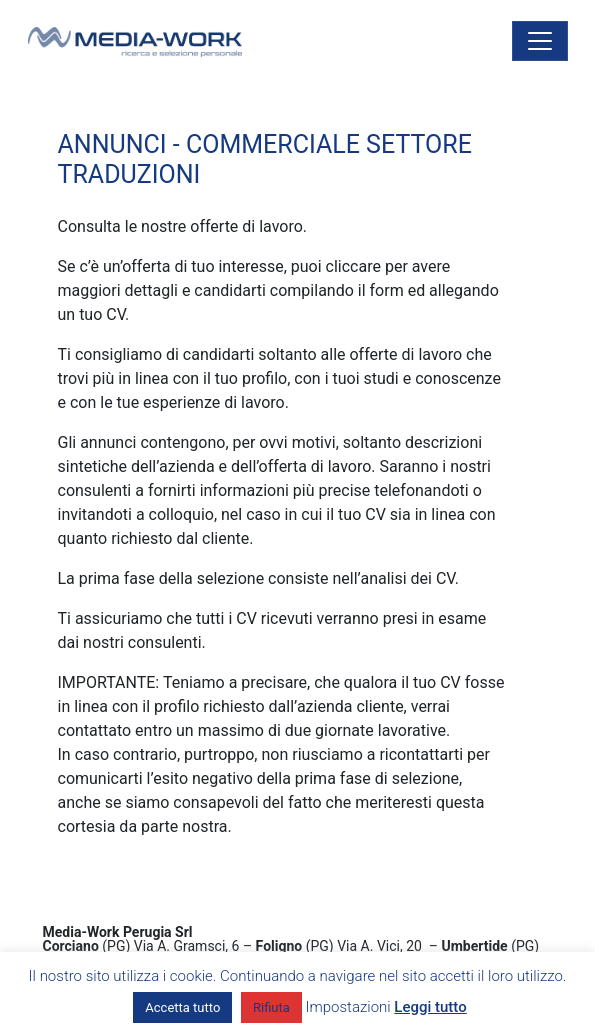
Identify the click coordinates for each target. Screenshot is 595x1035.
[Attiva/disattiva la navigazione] (540, 41)
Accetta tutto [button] (182, 1007)
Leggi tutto (430, 1007)
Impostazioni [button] (348, 1007)
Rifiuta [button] (271, 1007)
